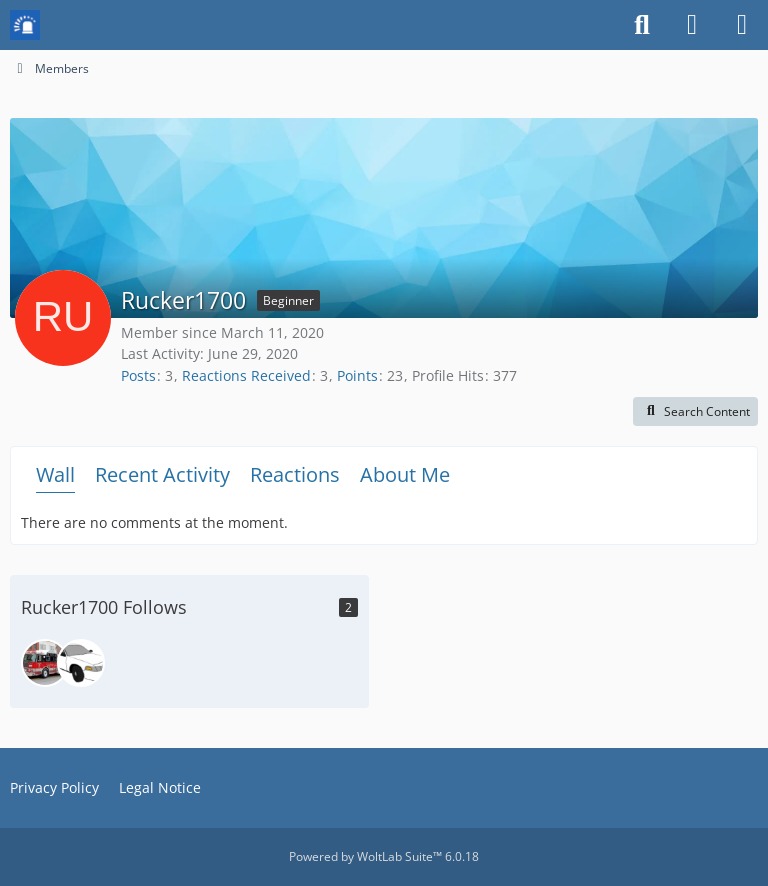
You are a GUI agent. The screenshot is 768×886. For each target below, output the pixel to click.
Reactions (295, 474)
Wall (55, 474)
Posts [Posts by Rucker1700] (138, 375)
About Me (405, 474)
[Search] (642, 25)
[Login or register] (692, 25)
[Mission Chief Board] (25, 25)
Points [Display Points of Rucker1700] (357, 375)
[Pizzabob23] (81, 663)
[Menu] (742, 25)
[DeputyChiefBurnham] (45, 663)
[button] (695, 412)
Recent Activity (162, 474)
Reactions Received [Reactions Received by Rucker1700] (246, 375)
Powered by (384, 856)
